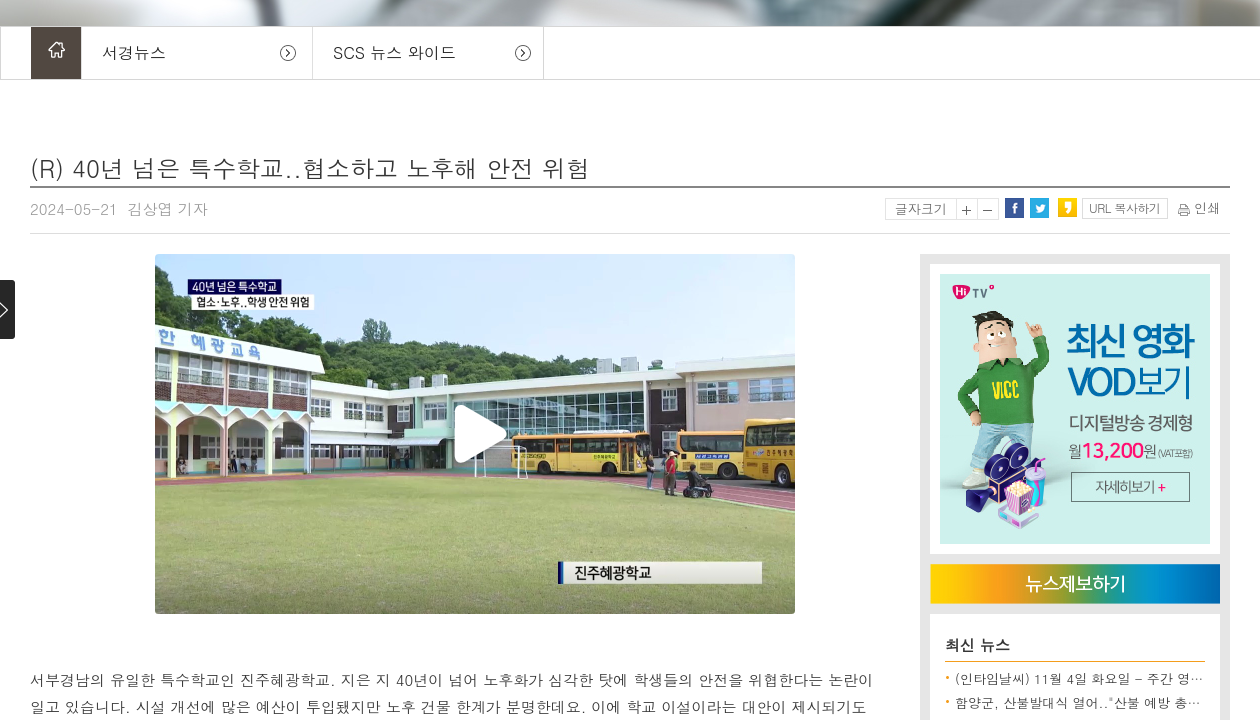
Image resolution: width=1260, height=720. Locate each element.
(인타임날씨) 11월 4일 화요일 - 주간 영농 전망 (1094, 678)
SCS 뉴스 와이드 (394, 52)
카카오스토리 (1067, 208)
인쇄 (1199, 207)
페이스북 (1014, 208)
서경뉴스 (134, 52)
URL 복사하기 (1124, 207)
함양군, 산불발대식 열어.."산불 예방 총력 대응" (1095, 702)
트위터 (1039, 208)
